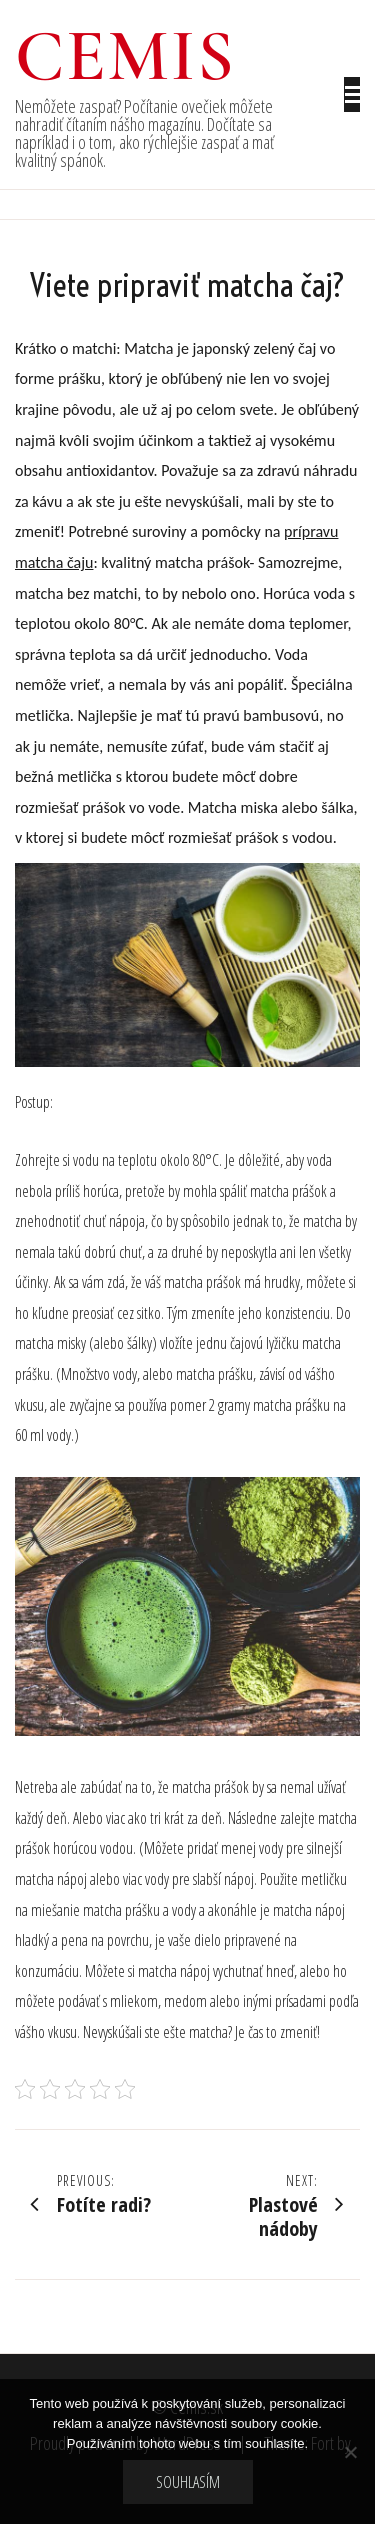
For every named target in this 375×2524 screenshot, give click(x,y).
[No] (350, 2452)
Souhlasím (188, 2482)
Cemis (125, 56)
